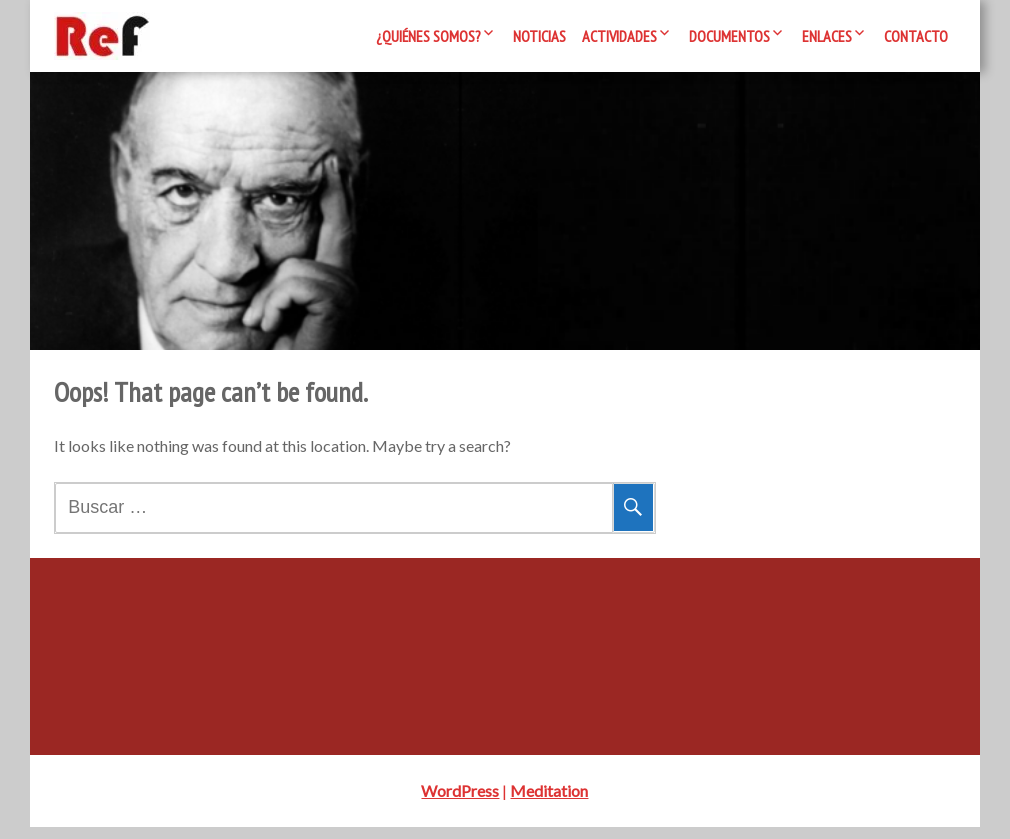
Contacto (916, 36)
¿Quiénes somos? (428, 36)
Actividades (619, 36)
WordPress (460, 802)
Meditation (549, 802)
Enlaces (827, 36)
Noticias (539, 36)
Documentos (729, 36)
